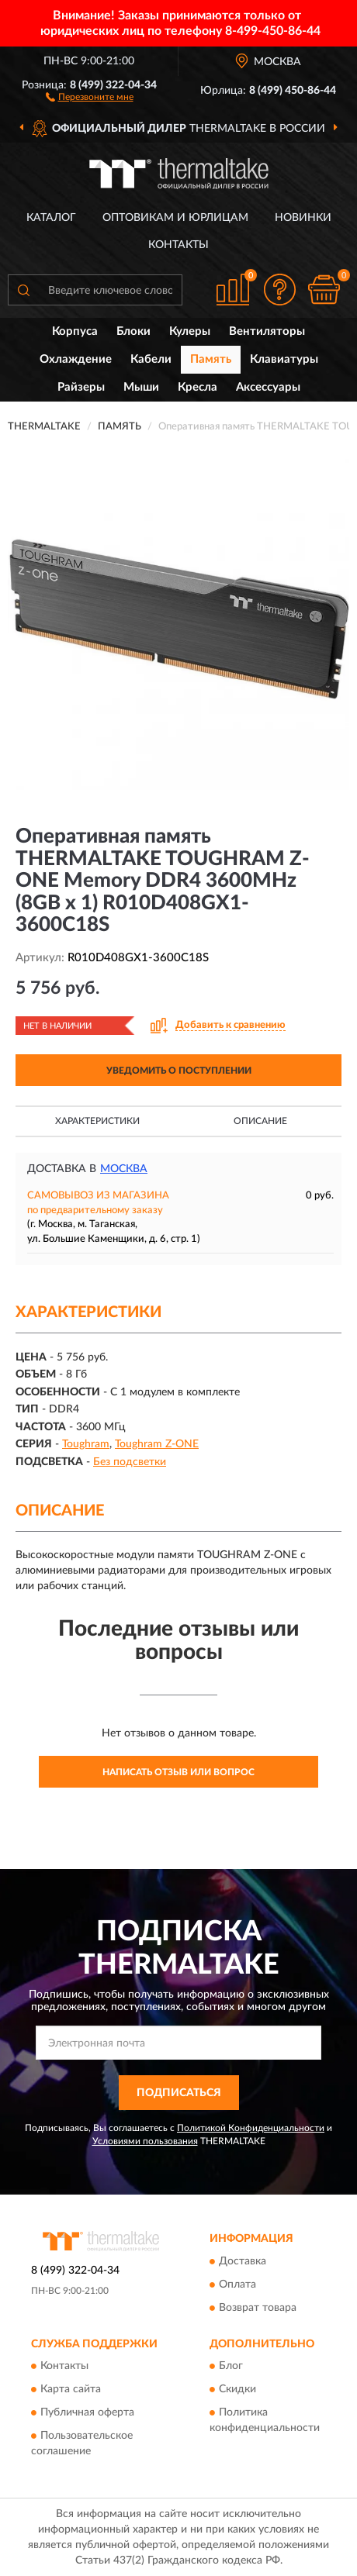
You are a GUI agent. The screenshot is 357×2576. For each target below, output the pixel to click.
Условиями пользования (145, 2141)
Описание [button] (260, 1121)
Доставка (242, 2261)
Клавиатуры (284, 359)
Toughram (85, 1444)
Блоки (133, 331)
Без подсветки (129, 1462)
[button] (89, 96)
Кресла (197, 387)
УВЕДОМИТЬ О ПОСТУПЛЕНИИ (178, 1070)
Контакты (178, 245)
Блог (231, 2365)
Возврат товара (257, 2307)
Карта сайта (70, 2389)
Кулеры (189, 331)
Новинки (303, 217)
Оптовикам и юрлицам (175, 217)
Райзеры (81, 387)
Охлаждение (76, 359)
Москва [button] (123, 1169)
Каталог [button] (51, 217)
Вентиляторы (267, 331)
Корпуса (75, 331)
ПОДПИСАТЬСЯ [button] (179, 2093)
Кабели (151, 359)
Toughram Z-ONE (157, 1444)
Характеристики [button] (97, 1121)
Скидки (237, 2389)
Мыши (141, 387)
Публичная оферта (87, 2412)
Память (210, 359)
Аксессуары (268, 387)
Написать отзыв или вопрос (178, 1772)
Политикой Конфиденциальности (250, 2128)
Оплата (237, 2284)
